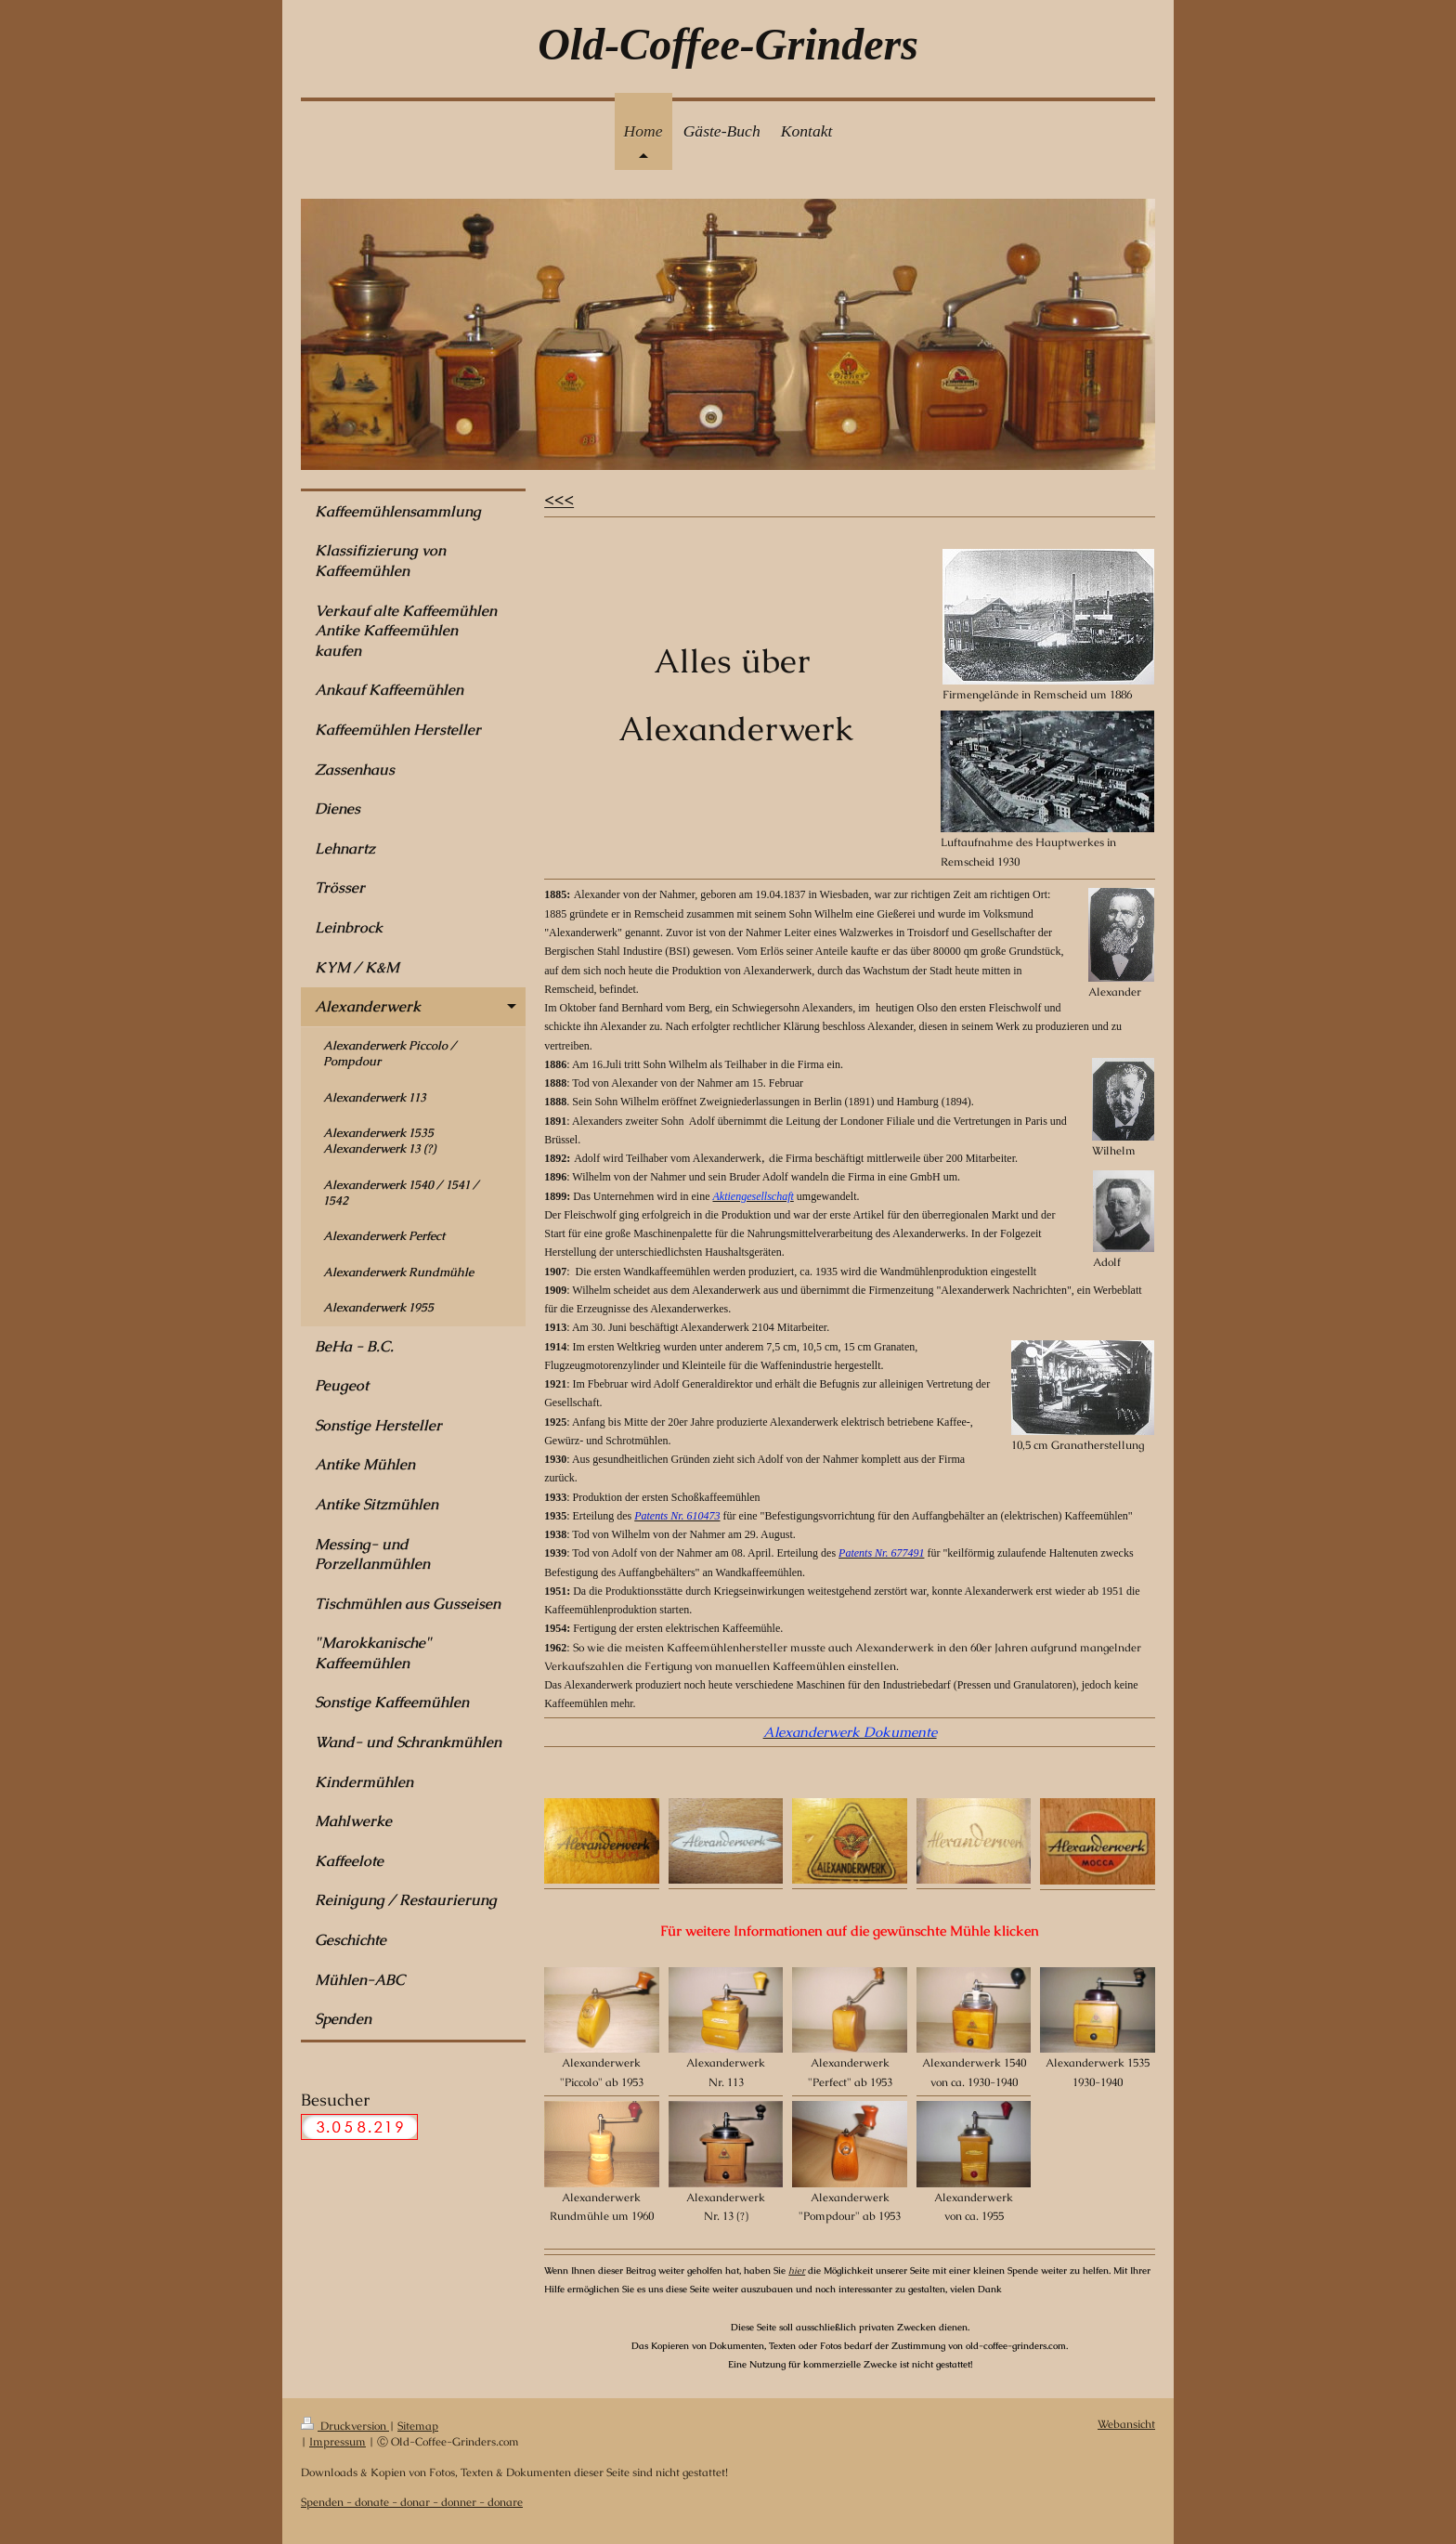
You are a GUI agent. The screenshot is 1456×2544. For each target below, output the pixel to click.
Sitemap (417, 2426)
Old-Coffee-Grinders (728, 44)
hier (796, 2270)
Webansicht (1126, 2424)
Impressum (337, 2441)
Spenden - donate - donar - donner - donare (412, 2502)
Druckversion (345, 2426)
